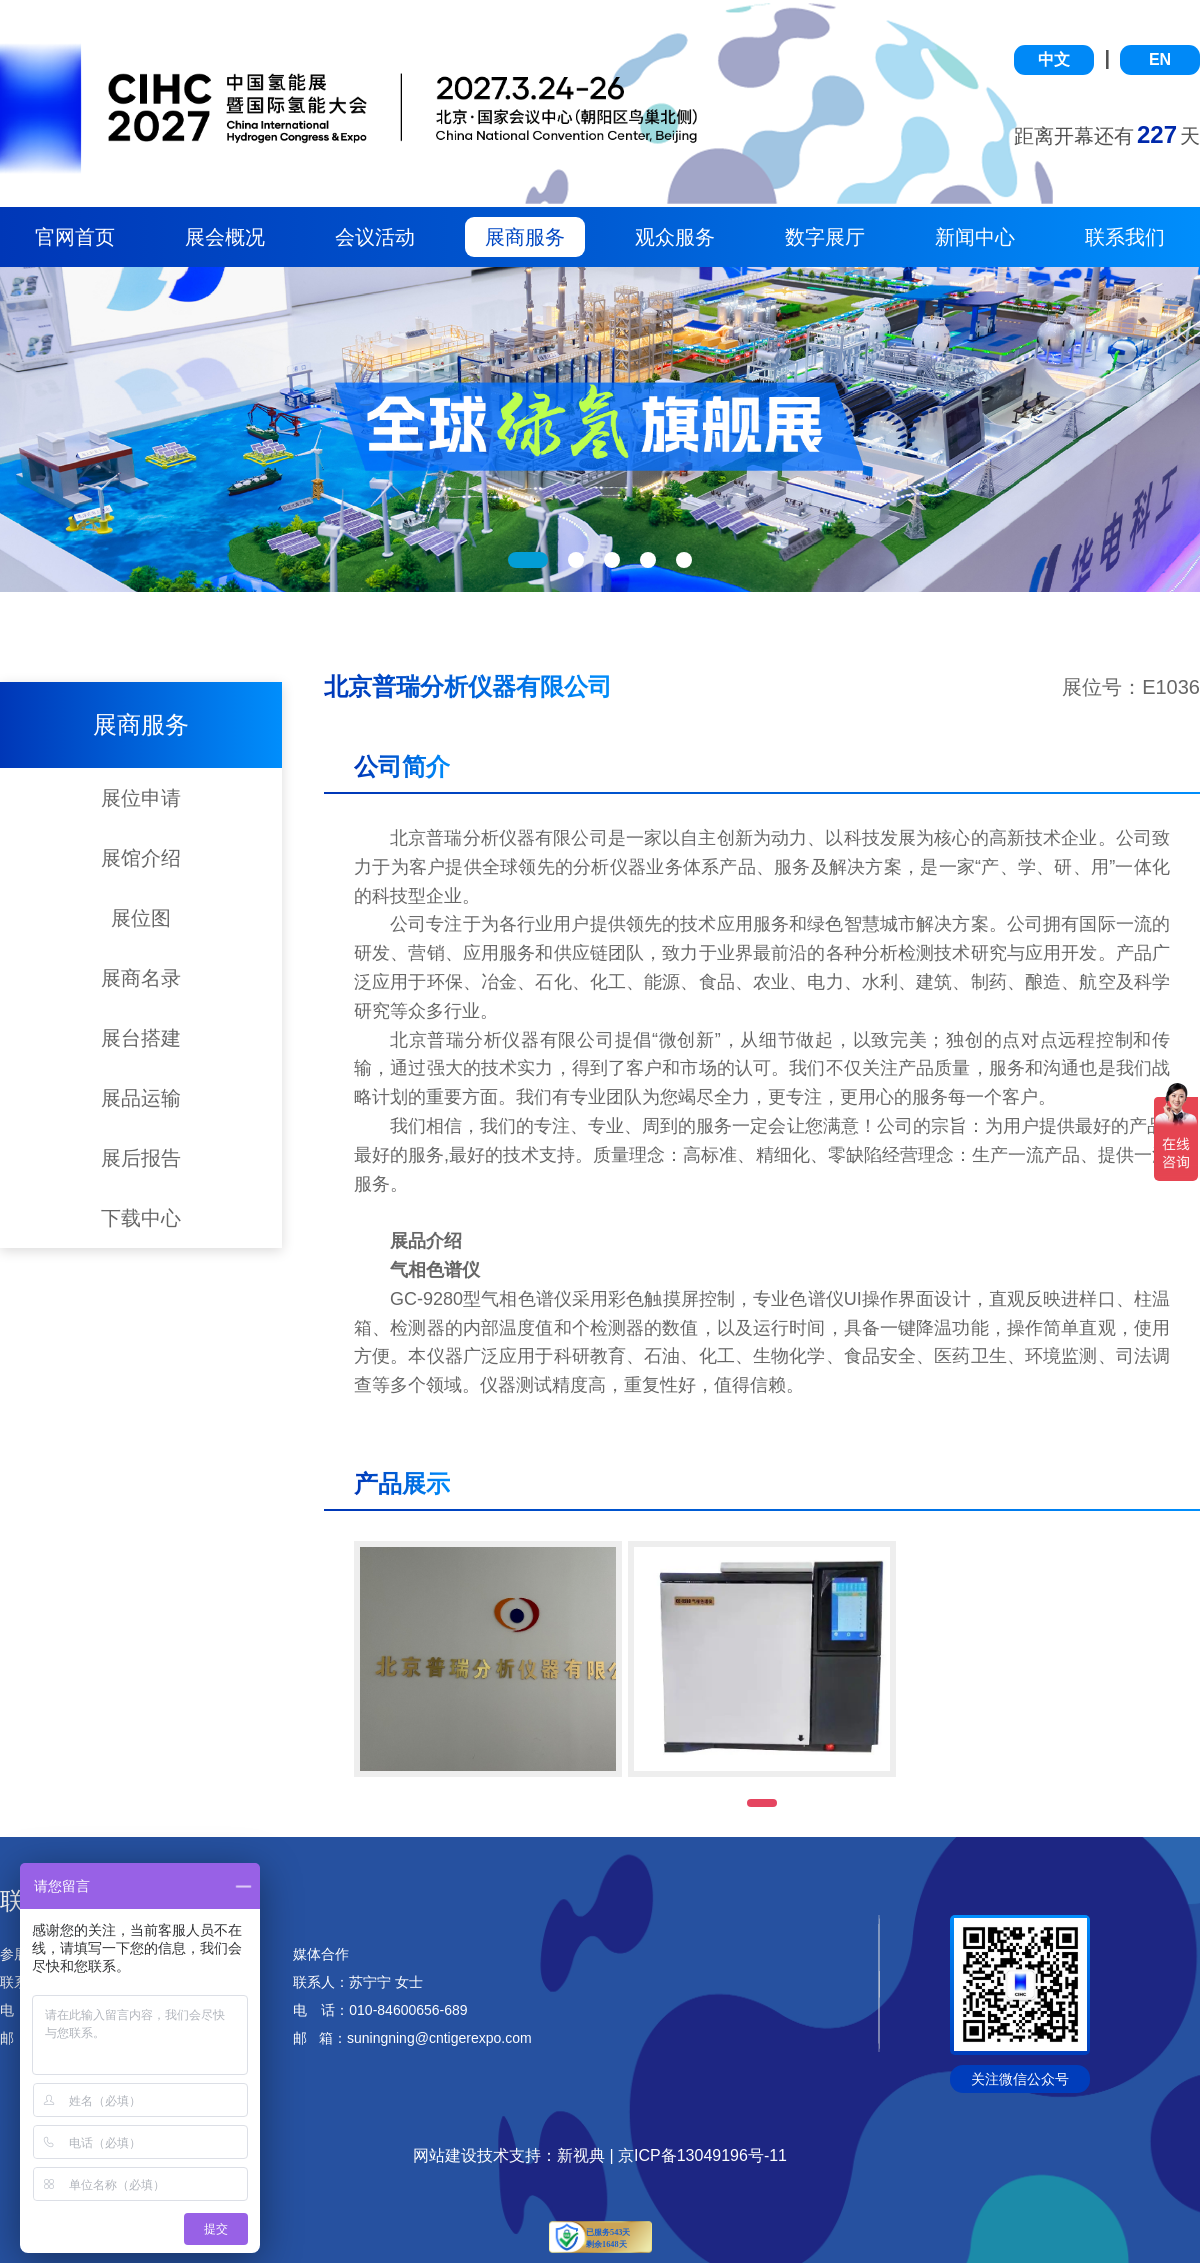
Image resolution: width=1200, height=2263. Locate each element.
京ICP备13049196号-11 (702, 2155)
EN (1160, 59)
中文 (1054, 59)
